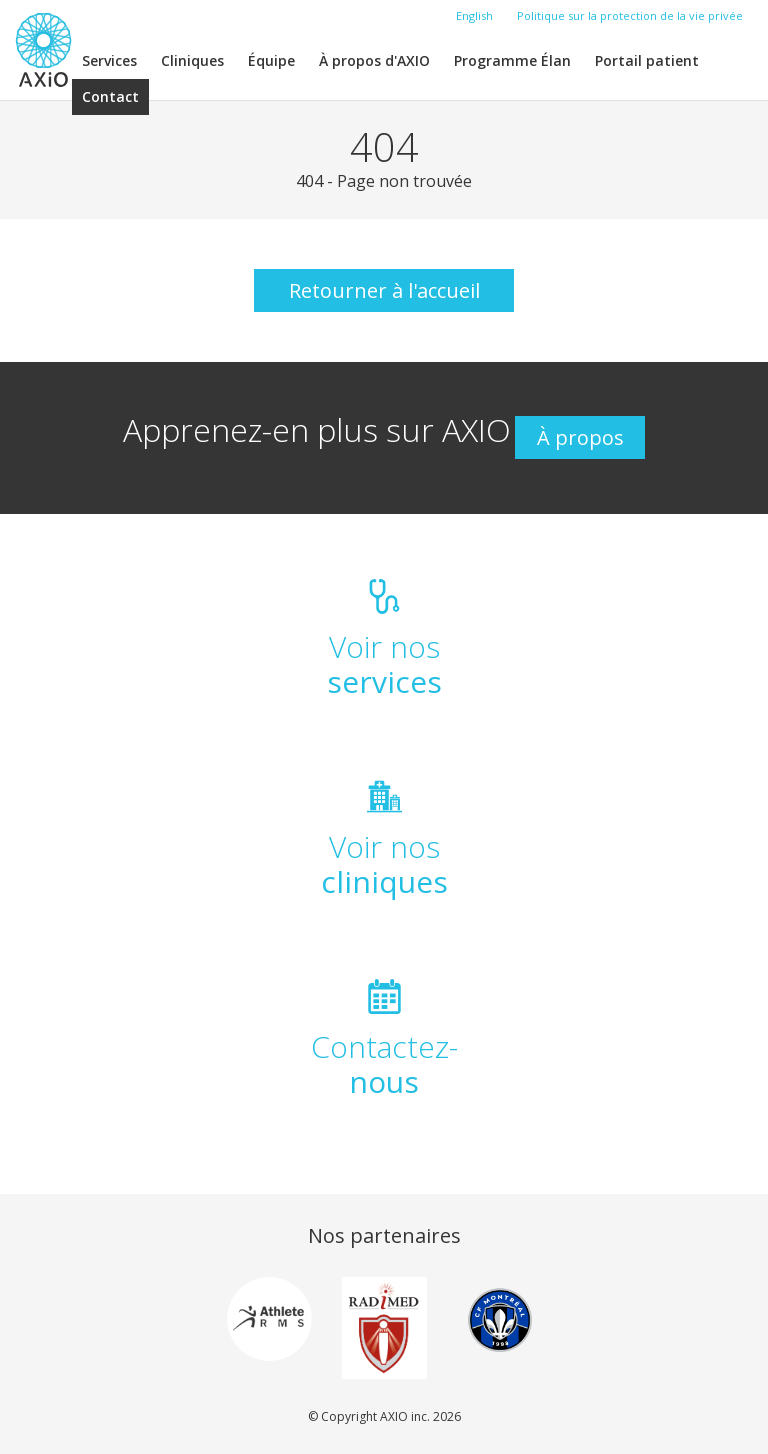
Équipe (271, 60)
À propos (580, 437)
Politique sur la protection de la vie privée (630, 15)
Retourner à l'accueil (384, 290)
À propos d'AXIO (374, 60)
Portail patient (647, 60)
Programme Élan (512, 60)
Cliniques (192, 60)
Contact (110, 96)
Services (109, 60)
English (474, 15)
